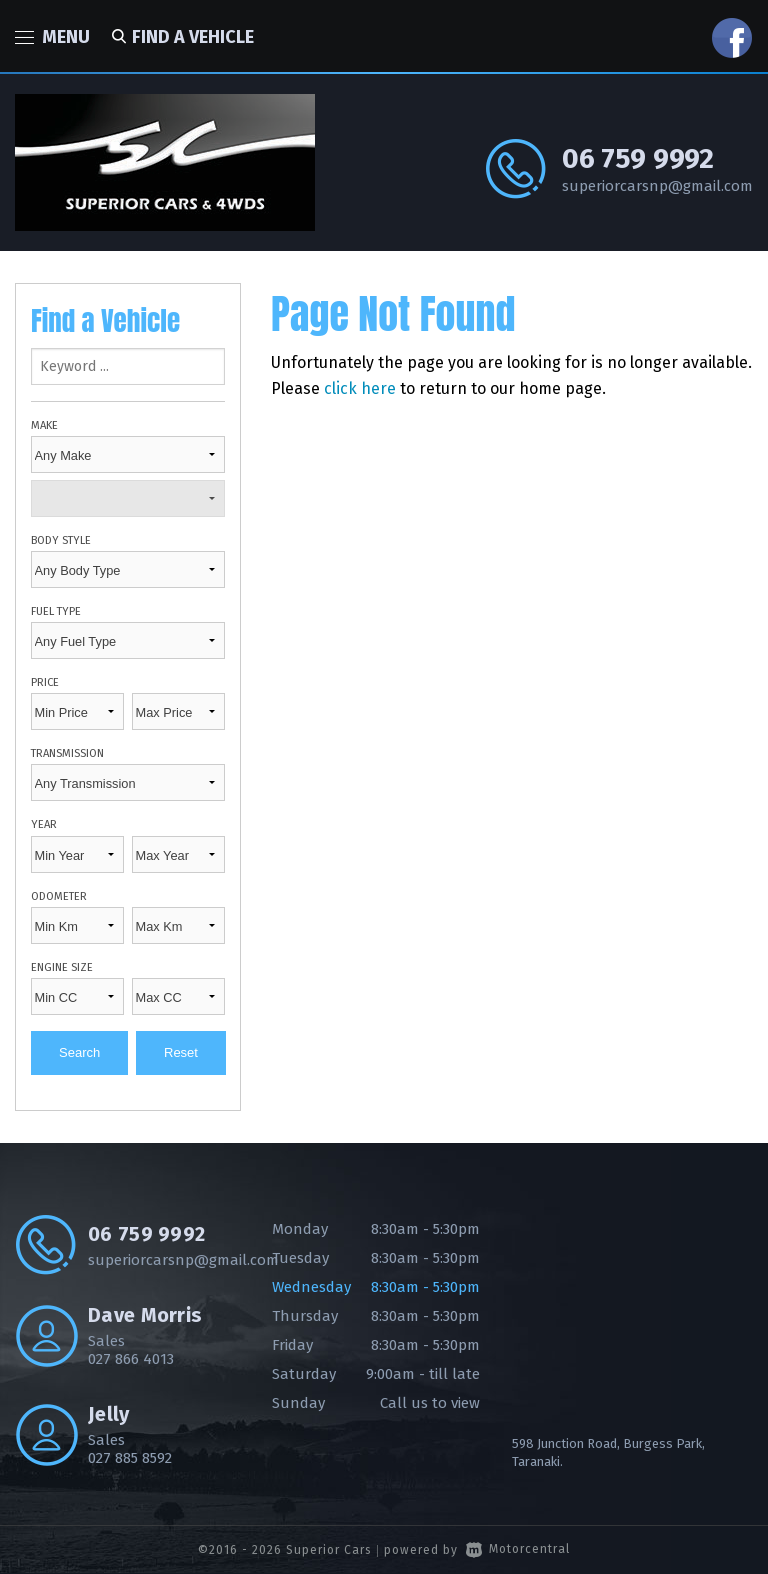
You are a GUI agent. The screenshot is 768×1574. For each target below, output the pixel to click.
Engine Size (62, 967)
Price (45, 682)
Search (79, 1052)
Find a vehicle (180, 37)
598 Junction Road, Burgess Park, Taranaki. (608, 1452)
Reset (181, 1052)
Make (44, 425)
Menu (52, 37)
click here (360, 388)
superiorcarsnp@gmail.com (657, 186)
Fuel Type (56, 611)
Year (44, 824)
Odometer (59, 896)
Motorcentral (518, 1549)
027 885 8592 (130, 1458)
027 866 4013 (131, 1359)
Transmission (67, 753)
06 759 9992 (638, 158)
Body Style (61, 540)
